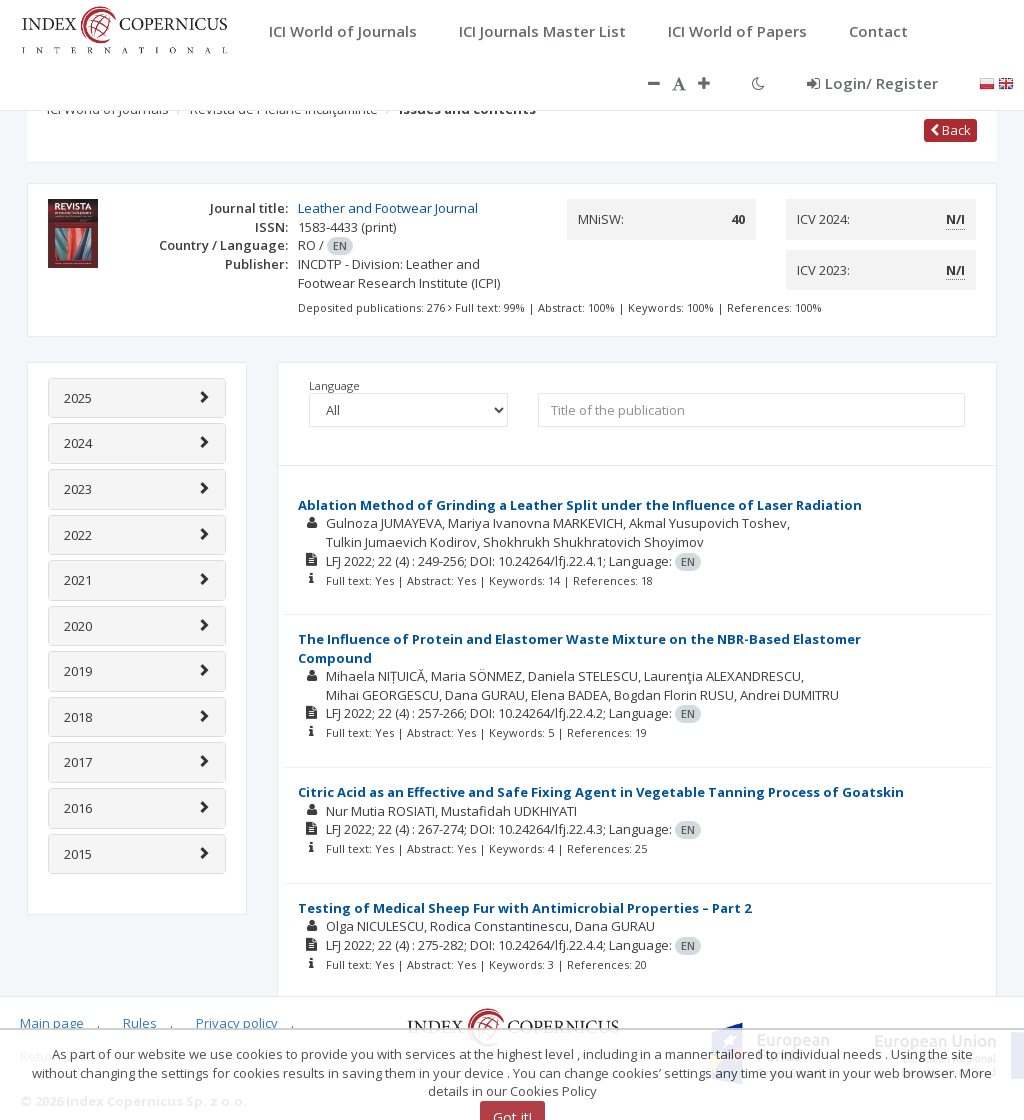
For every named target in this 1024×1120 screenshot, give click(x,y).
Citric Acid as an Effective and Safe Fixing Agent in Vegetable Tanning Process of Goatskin (601, 792)
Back (950, 130)
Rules (140, 1023)
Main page (52, 1023)
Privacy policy (237, 1023)
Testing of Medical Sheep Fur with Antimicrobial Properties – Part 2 (524, 908)
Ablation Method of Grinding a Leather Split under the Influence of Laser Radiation (580, 505)
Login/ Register (872, 83)
